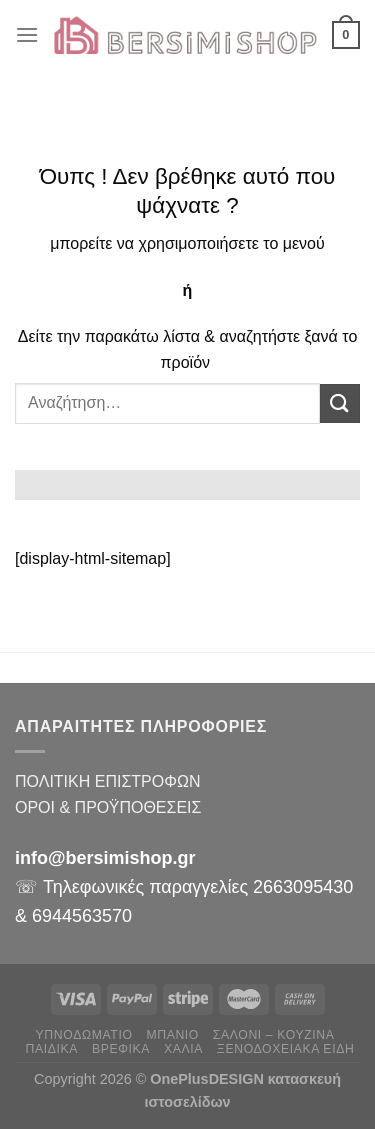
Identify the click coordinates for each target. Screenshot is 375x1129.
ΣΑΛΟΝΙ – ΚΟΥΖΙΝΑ (274, 1035)
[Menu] (27, 34)
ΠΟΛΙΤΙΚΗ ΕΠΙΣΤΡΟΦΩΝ (107, 781)
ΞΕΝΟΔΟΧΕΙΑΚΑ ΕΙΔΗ (286, 1049)
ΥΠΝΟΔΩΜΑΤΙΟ (84, 1035)
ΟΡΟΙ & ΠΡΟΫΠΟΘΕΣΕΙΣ (108, 807)
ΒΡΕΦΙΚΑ (121, 1049)
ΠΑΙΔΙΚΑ (52, 1049)
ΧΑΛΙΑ (183, 1049)
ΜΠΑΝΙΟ (172, 1035)
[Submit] (340, 403)
